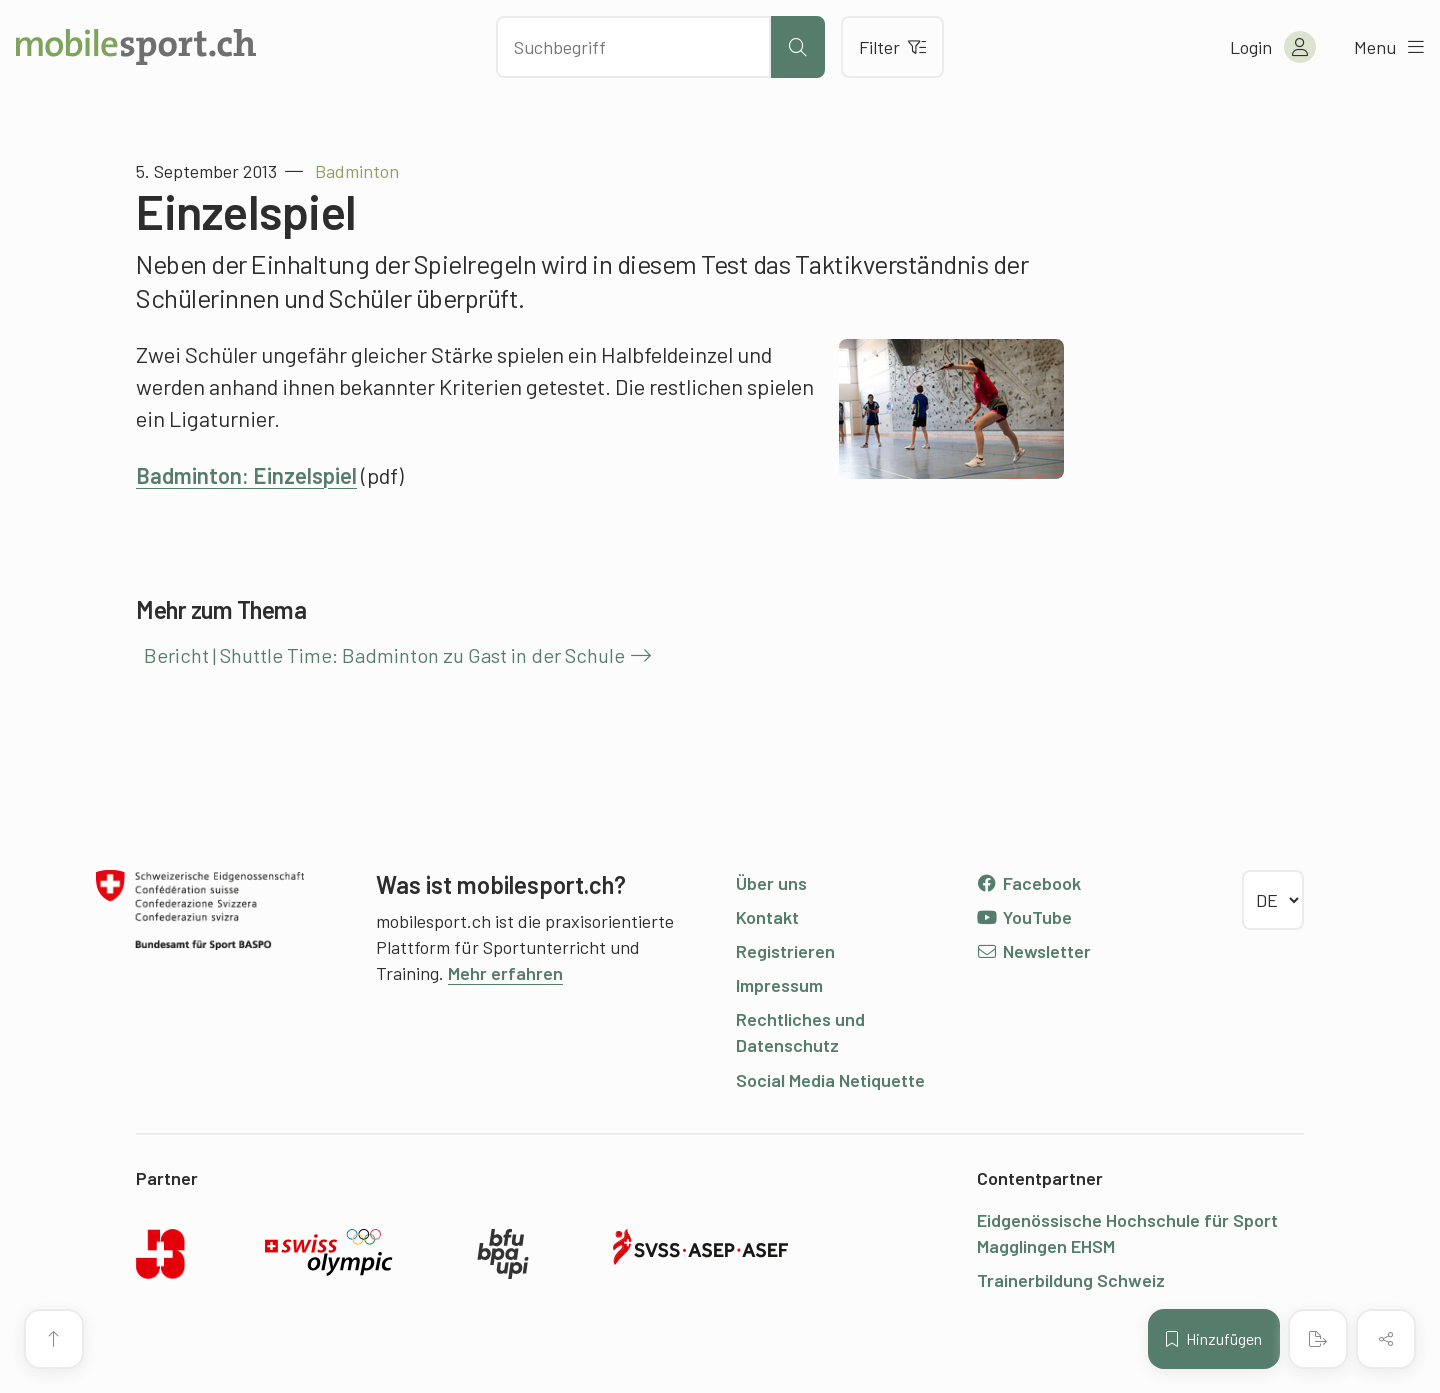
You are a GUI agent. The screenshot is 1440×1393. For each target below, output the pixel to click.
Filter (892, 47)
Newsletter (1033, 951)
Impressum (779, 985)
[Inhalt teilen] (1386, 1339)
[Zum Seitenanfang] (54, 1339)
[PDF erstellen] (1318, 1339)
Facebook (1028, 883)
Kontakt (767, 917)
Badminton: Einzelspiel (246, 475)
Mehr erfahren (505, 973)
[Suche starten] (798, 47)
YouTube (1024, 917)
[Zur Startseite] (136, 47)
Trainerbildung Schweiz (1071, 1280)
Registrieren (785, 951)
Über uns (771, 883)
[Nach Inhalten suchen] (633, 47)
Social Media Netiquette (830, 1080)
